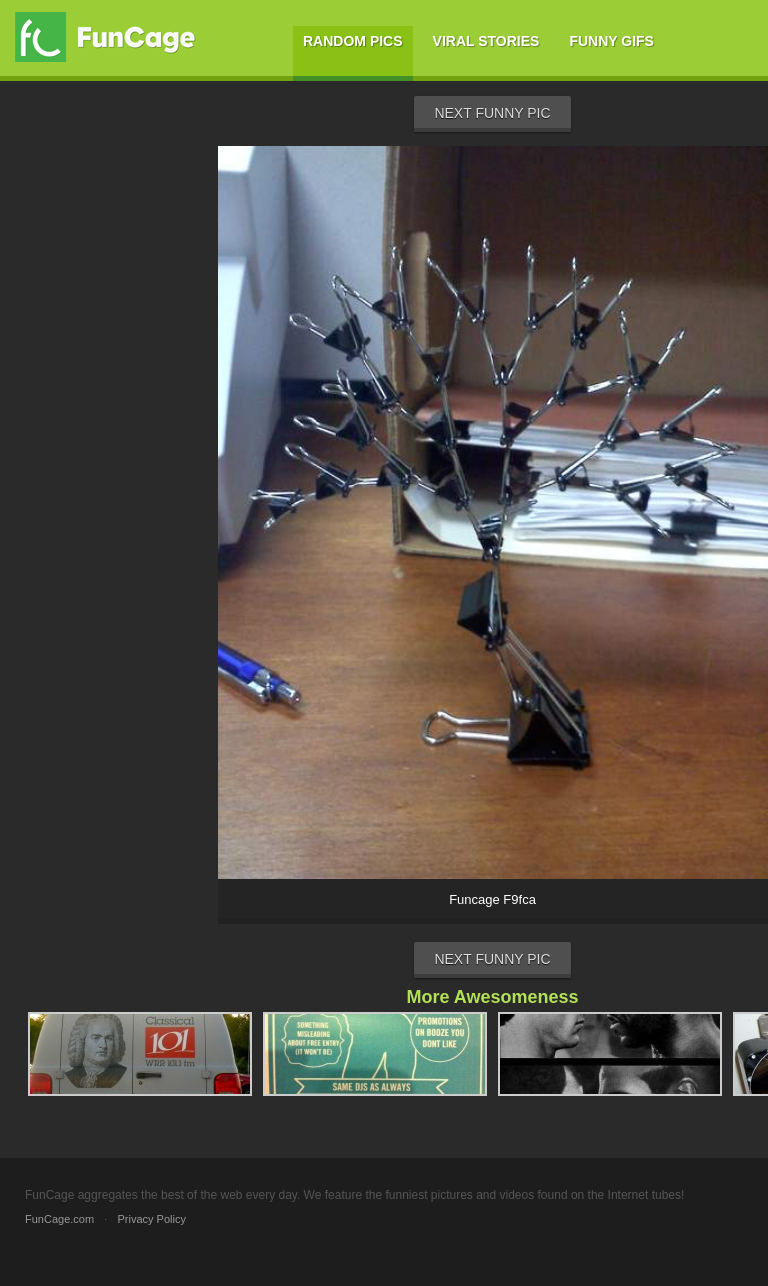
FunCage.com (59, 1219)
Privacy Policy (151, 1219)
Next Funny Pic (492, 113)
